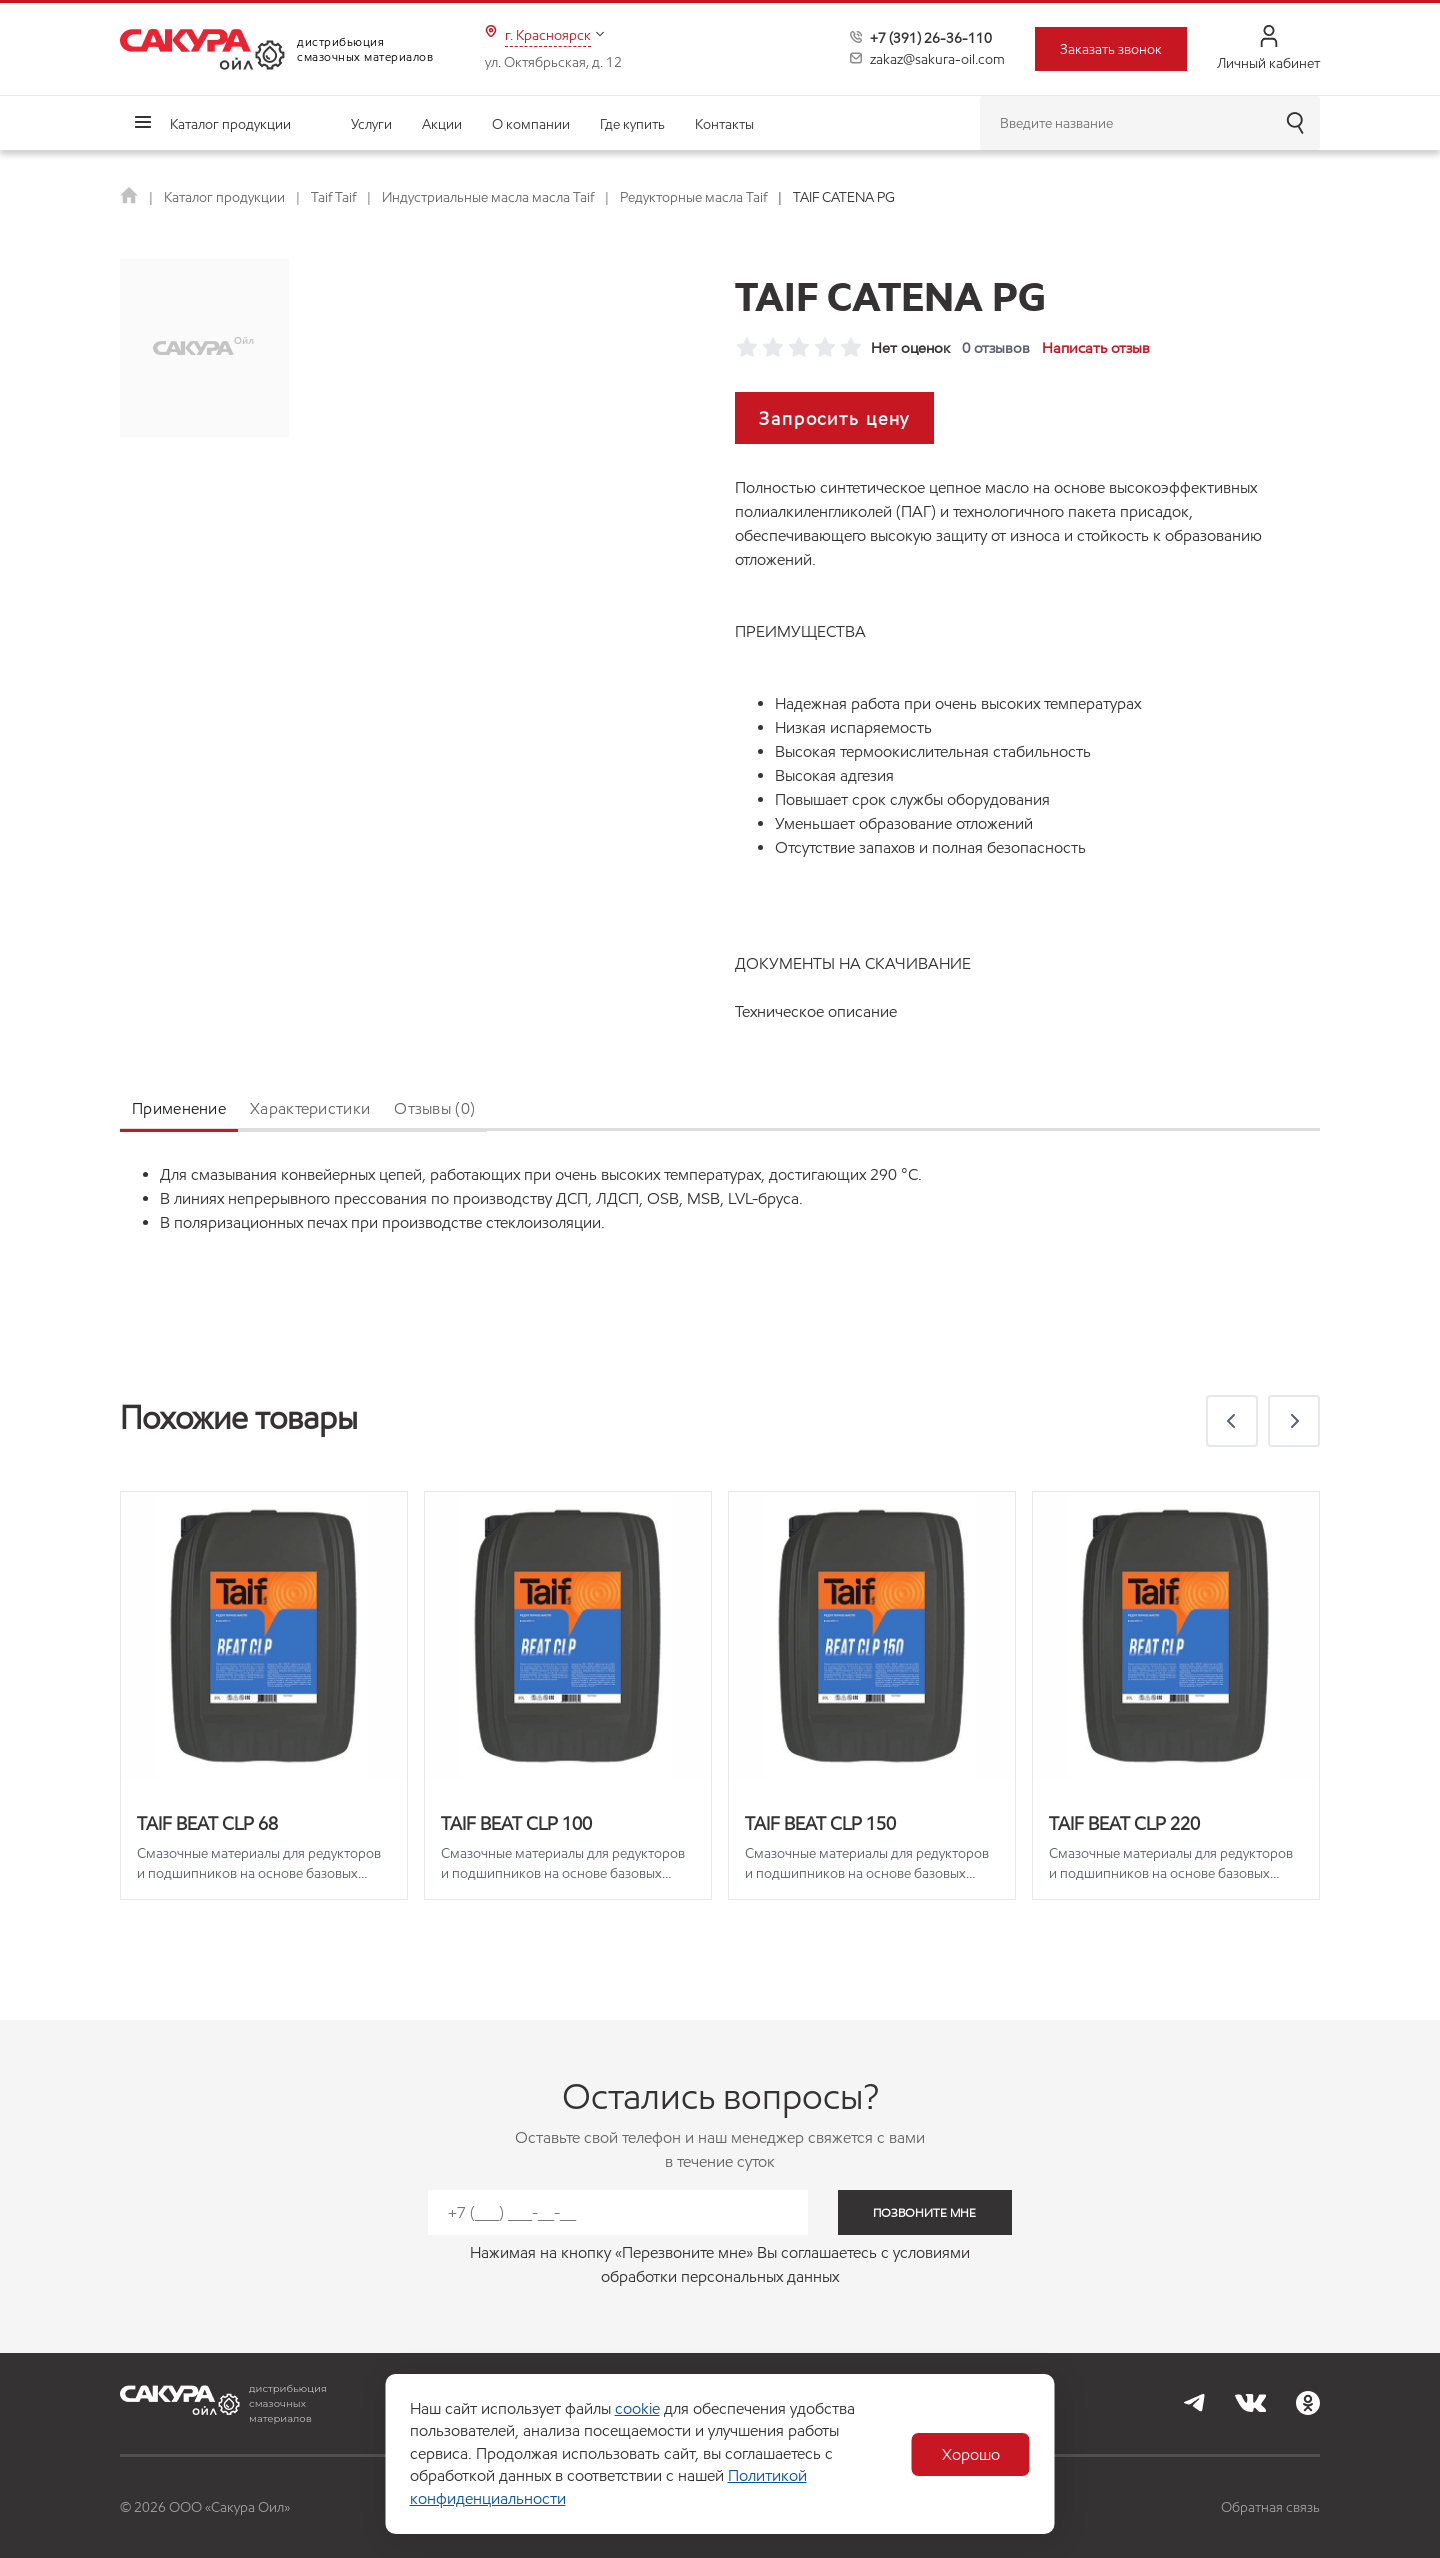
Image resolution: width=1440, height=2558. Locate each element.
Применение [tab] (179, 1108)
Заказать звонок (1111, 49)
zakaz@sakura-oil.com (937, 59)
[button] (1232, 1421)
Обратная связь (1270, 2507)
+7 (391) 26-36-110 (931, 38)
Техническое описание (816, 1011)
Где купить (632, 124)
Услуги (371, 124)
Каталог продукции (230, 124)
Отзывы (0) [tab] (434, 1108)
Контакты (724, 124)
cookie (637, 2408)
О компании (531, 124)
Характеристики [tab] (310, 1108)
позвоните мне (924, 2212)
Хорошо (971, 2454)
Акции (442, 124)
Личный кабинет (1268, 48)
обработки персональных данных (720, 2276)
